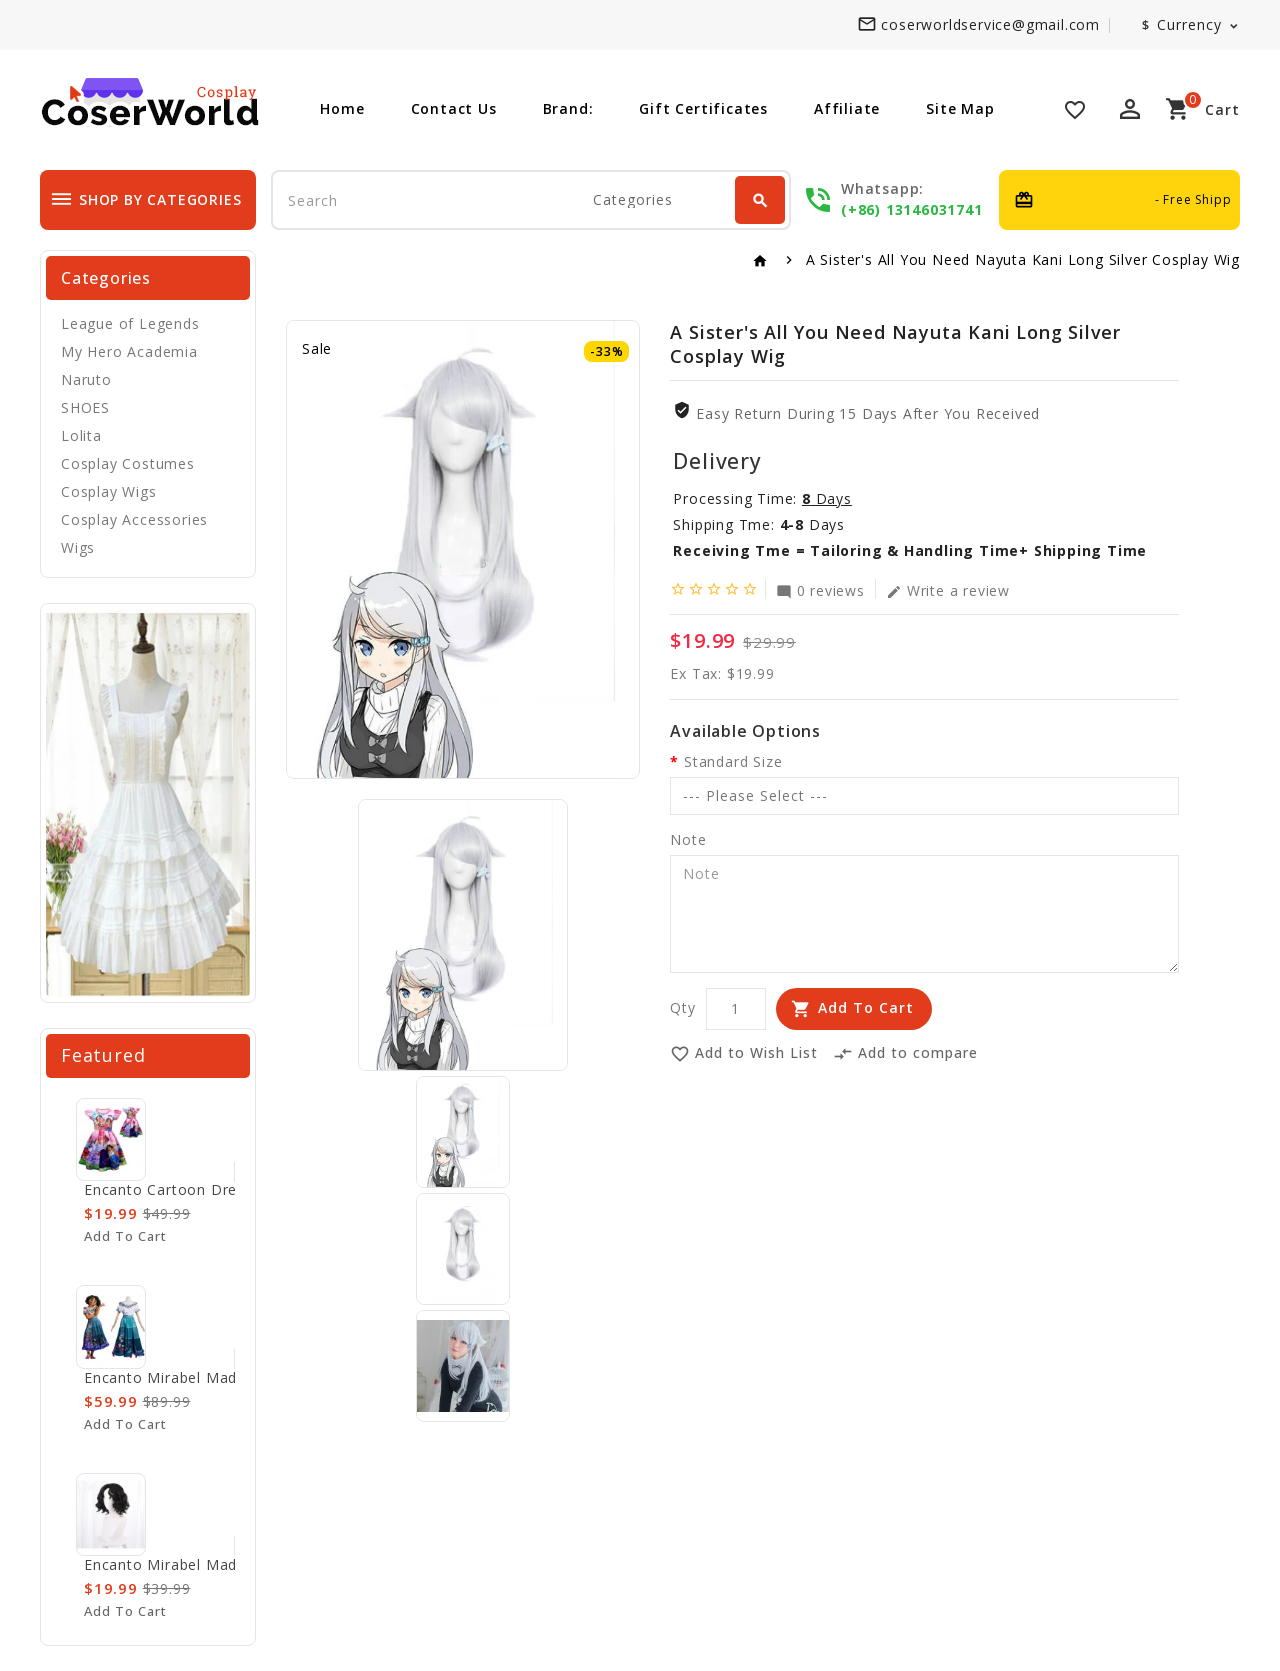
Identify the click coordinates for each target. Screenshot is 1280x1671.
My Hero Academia (129, 351)
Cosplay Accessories (134, 519)
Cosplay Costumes (128, 463)
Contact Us (454, 108)
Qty (682, 1007)
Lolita (81, 435)
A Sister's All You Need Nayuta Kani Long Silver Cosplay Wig (1023, 259)
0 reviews (820, 590)
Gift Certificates (703, 108)
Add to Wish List (744, 1054)
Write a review (948, 590)
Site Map (960, 108)
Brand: (568, 108)
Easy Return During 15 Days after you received (868, 413)
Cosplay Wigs (109, 491)
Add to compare (905, 1054)
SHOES (85, 407)
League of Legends (130, 323)
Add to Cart (866, 1007)
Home (342, 108)
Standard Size (733, 761)
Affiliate (847, 108)
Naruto (86, 379)
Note (688, 839)
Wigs (78, 547)
